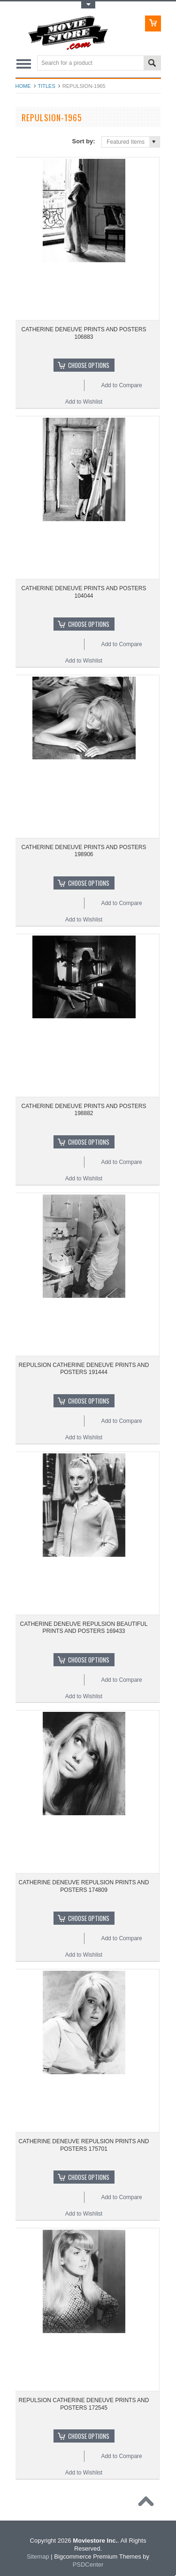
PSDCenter (88, 2564)
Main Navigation (23, 63)
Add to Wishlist (83, 401)
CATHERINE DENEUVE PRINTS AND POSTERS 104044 (84, 592)
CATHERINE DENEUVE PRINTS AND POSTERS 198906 (84, 851)
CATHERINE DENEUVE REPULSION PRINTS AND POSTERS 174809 (84, 1886)
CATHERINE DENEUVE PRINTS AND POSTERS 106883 (84, 333)
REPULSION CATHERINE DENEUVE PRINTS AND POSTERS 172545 (84, 2404)
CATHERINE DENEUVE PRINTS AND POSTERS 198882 (84, 1110)
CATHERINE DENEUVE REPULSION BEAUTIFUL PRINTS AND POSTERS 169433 (84, 1628)
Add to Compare (121, 385)
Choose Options (88, 365)
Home (23, 86)
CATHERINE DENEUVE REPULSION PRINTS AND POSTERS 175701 (84, 2145)
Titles (46, 86)
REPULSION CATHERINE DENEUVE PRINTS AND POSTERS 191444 (84, 1369)
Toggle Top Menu (88, 4)
